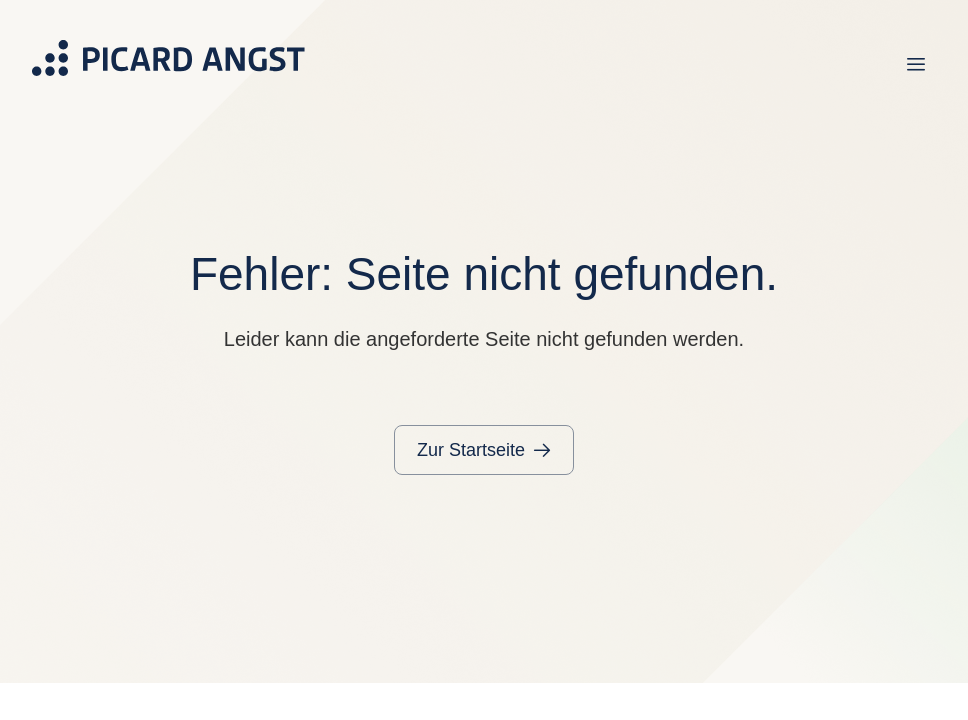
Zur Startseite (471, 450)
